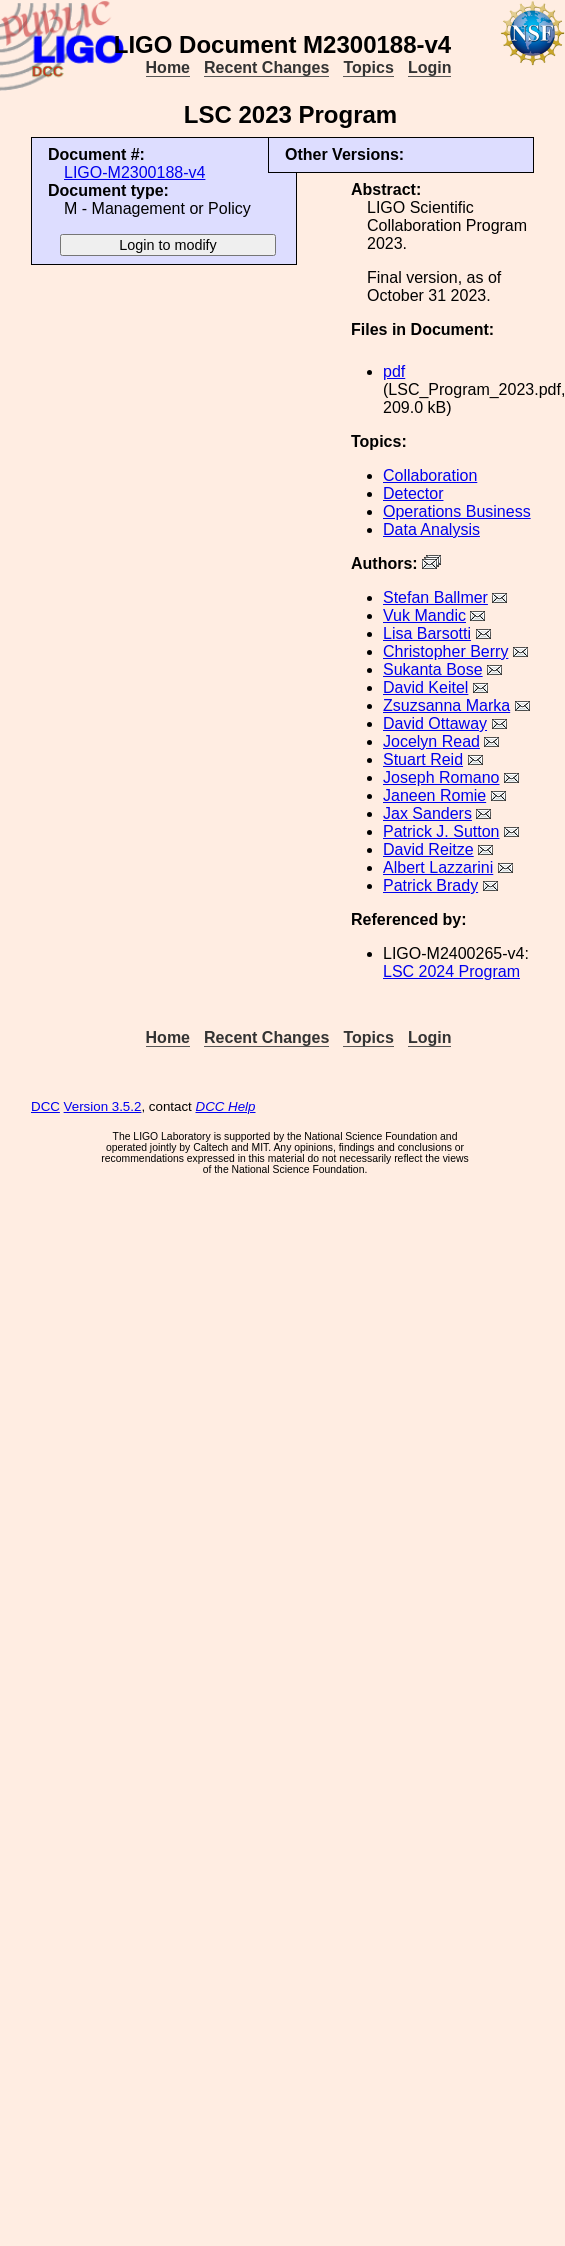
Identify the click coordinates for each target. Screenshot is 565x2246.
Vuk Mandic (424, 615)
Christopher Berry (445, 651)
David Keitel (425, 687)
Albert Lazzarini (438, 867)
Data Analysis (431, 529)
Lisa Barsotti (427, 633)
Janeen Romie (434, 795)
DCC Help (226, 1106)
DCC (45, 1106)
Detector (413, 493)
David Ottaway (435, 723)
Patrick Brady (430, 885)
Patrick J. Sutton (441, 831)
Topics (368, 67)
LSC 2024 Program (451, 971)
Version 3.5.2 (103, 1106)
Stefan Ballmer (435, 597)
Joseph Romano (441, 777)
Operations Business (457, 511)
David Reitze (428, 849)
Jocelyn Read (431, 741)
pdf (394, 371)
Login (430, 67)
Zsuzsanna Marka (446, 705)
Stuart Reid (423, 759)
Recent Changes (266, 67)
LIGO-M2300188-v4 (134, 172)
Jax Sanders (427, 813)
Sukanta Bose (433, 669)
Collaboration (430, 475)
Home (168, 67)
